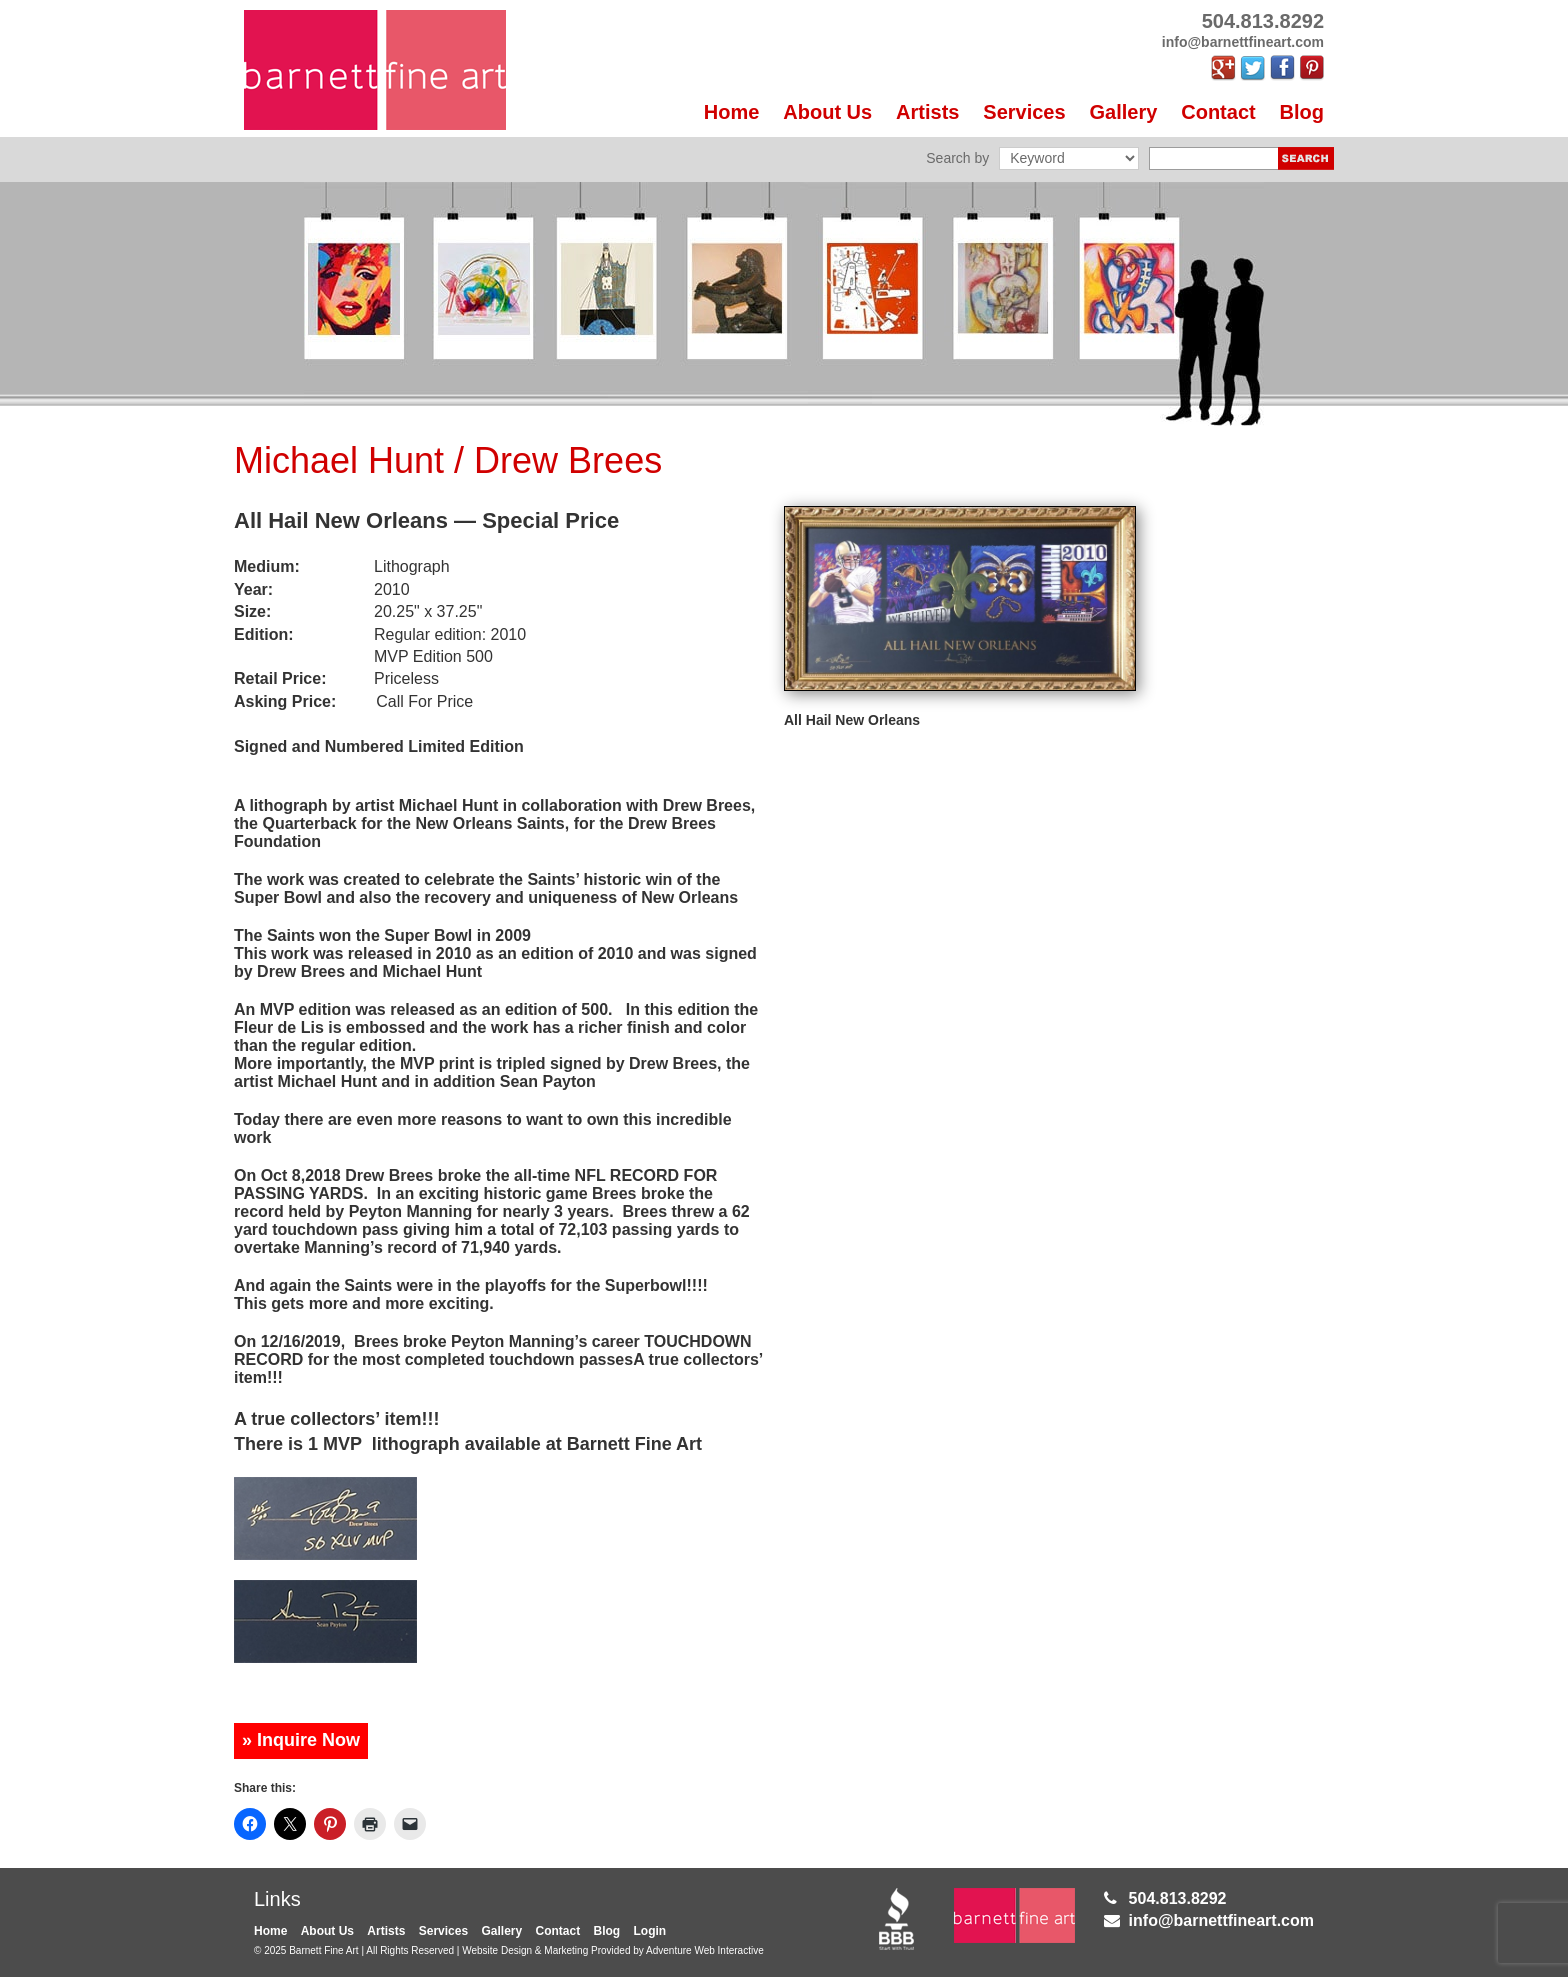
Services (1024, 112)
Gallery (1124, 112)
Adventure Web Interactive (705, 1950)
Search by (957, 158)
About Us (827, 112)
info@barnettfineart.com (1221, 1920)
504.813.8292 (1178, 1898)
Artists (927, 112)
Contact (1218, 112)
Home (732, 112)
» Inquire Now (301, 1740)
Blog (1302, 112)
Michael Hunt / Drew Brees (448, 460)
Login (650, 1931)
